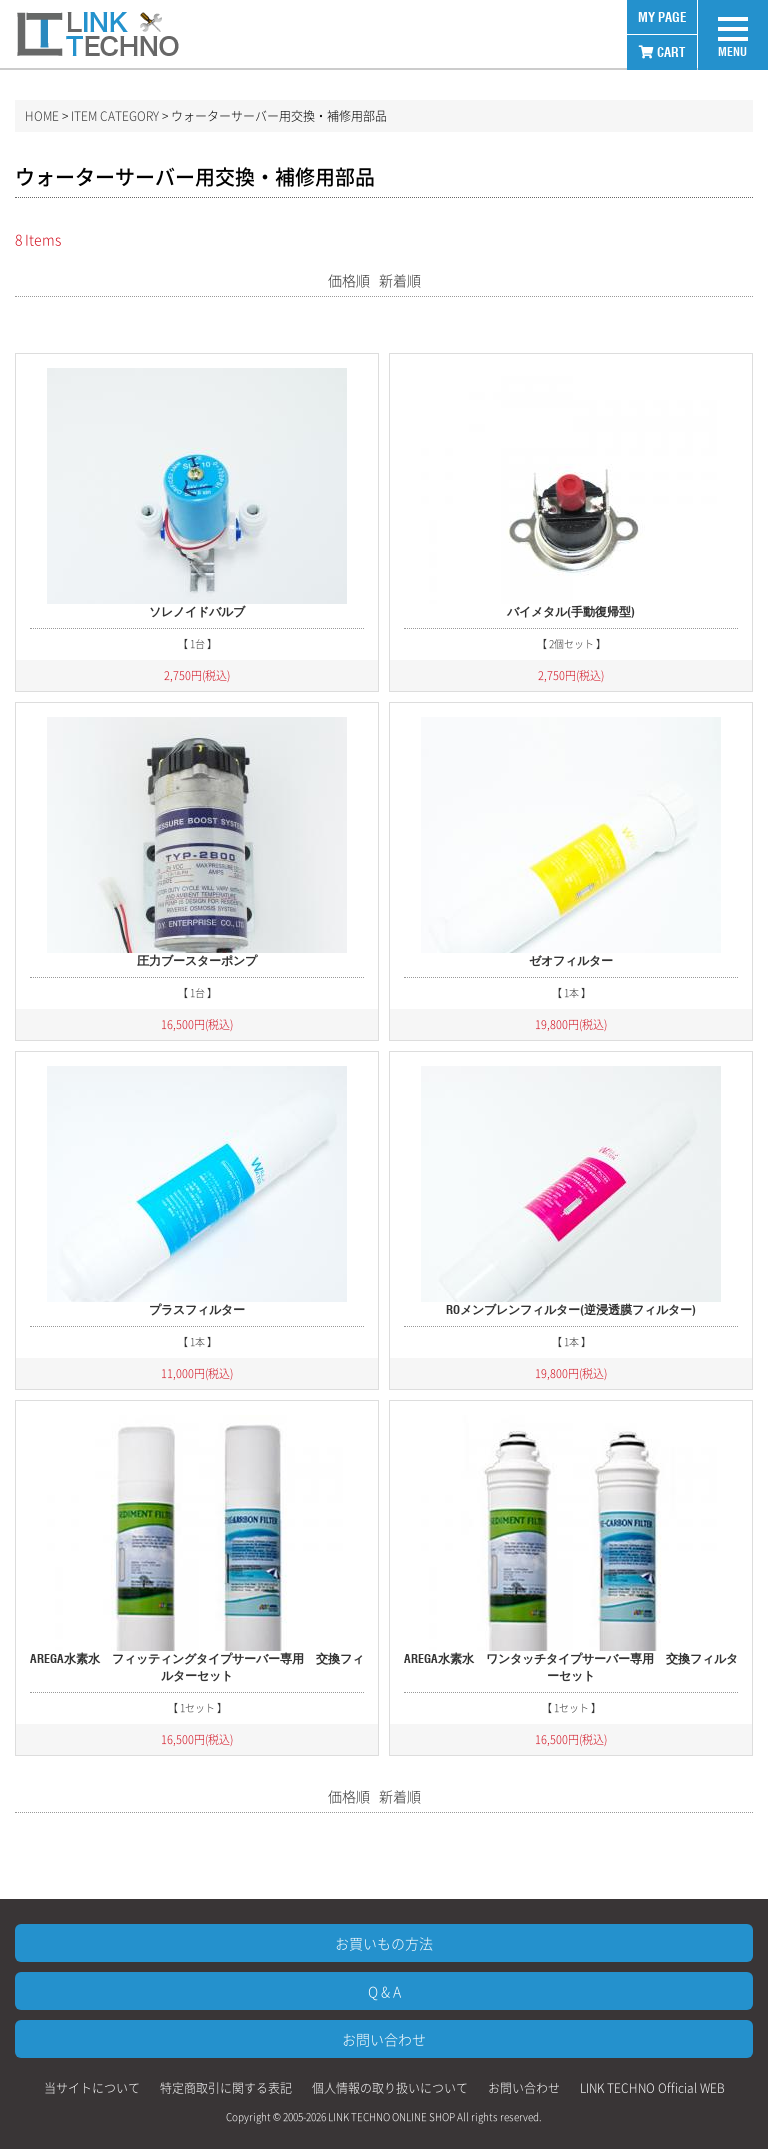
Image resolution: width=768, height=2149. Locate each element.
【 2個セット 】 (571, 643)
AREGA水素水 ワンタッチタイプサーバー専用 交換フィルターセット (571, 1667)
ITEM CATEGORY (115, 116)
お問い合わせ (384, 2039)
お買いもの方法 (384, 1943)
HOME (42, 116)
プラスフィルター (197, 1309)
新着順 (400, 280)
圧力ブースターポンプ (197, 960)
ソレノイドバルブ (197, 611)
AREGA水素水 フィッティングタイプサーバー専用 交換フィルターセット (197, 1667)
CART (662, 52)
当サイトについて (92, 2088)
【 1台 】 (197, 643)
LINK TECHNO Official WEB (652, 2088)
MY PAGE (662, 17)
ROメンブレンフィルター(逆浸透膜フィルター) (571, 1309)
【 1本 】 (571, 992)
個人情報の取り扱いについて (390, 2088)
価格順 (349, 280)
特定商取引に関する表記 (226, 2088)
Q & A (384, 1991)
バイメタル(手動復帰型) (571, 611)
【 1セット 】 (197, 1707)
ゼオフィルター (571, 960)
